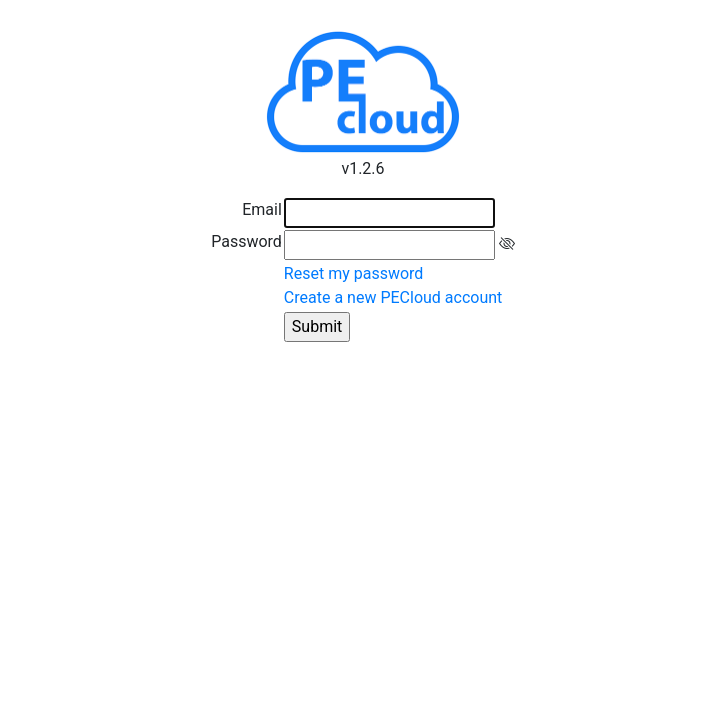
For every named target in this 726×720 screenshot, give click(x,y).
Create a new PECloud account (393, 297)
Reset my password (354, 273)
